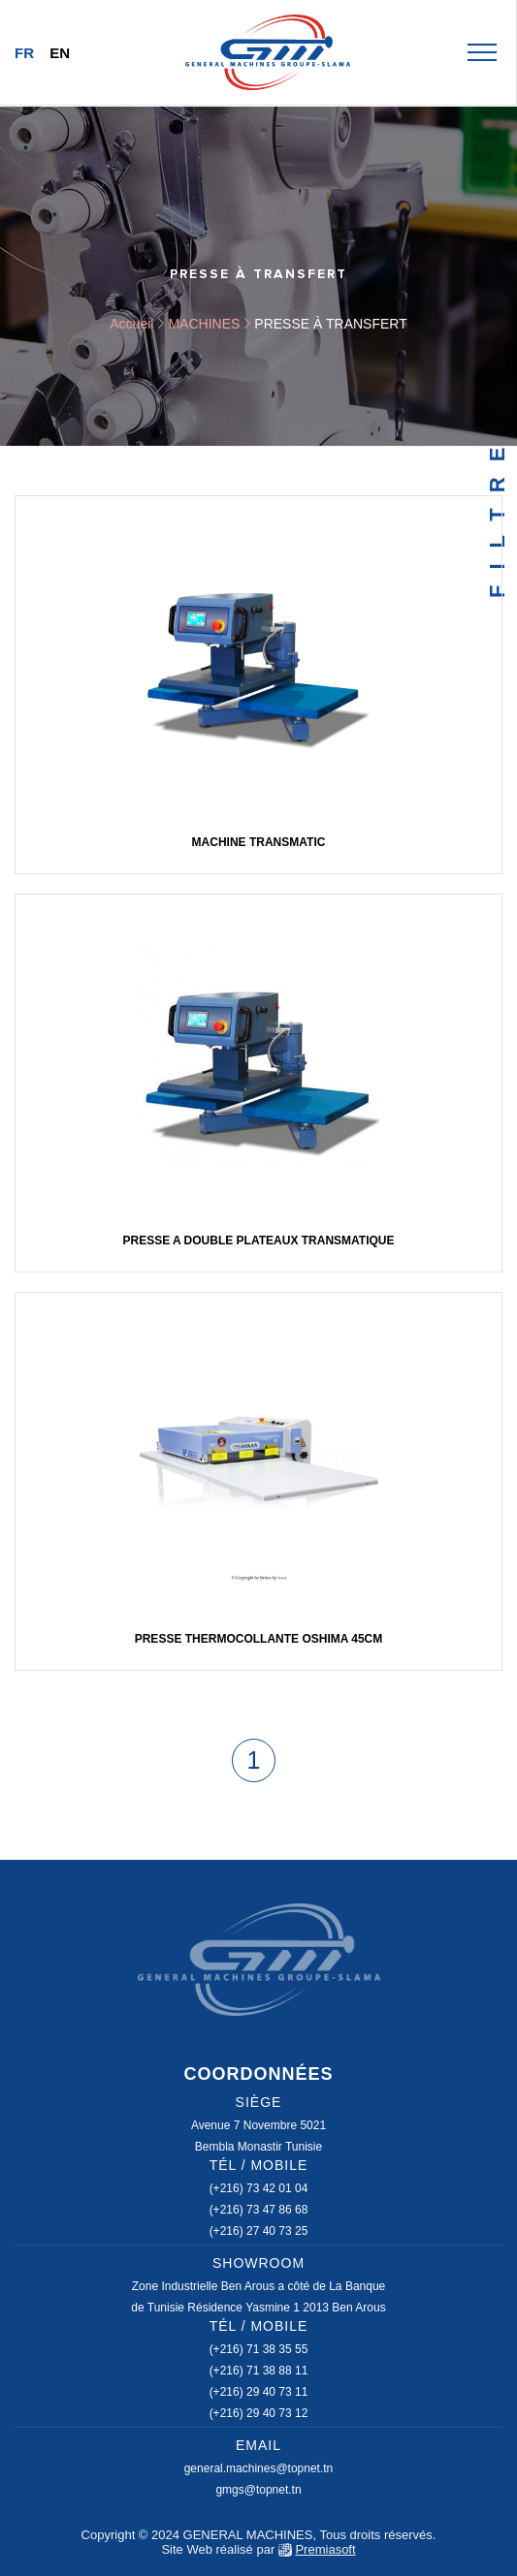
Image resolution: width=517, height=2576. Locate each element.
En (59, 53)
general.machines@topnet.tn (259, 2468)
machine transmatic (259, 842)
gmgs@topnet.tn (258, 2490)
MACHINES (204, 323)
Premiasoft (325, 2549)
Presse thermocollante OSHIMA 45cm (259, 1639)
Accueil (131, 323)
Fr (24, 53)
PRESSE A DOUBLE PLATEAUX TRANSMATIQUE (258, 1240)
